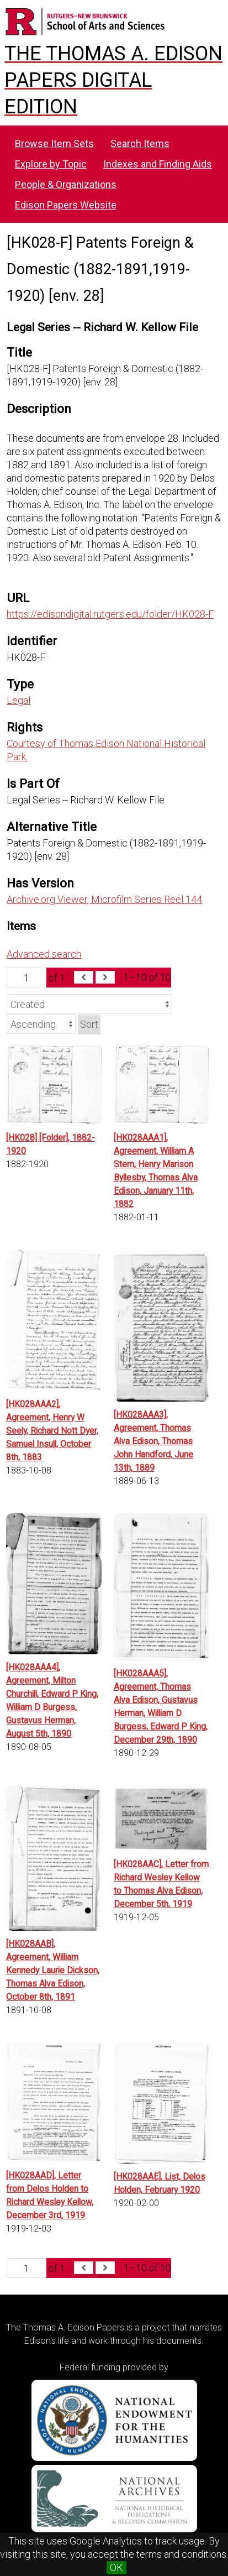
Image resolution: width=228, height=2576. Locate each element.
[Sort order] (41, 1024)
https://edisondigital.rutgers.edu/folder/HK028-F (110, 614)
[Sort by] (89, 1004)
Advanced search (44, 954)
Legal (18, 700)
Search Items (139, 143)
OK (116, 2567)
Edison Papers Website (65, 205)
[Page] (26, 977)
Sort (89, 1024)
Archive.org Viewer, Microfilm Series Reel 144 (104, 899)
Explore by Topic (51, 164)
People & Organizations (65, 184)
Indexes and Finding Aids (157, 164)
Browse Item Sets (54, 143)
